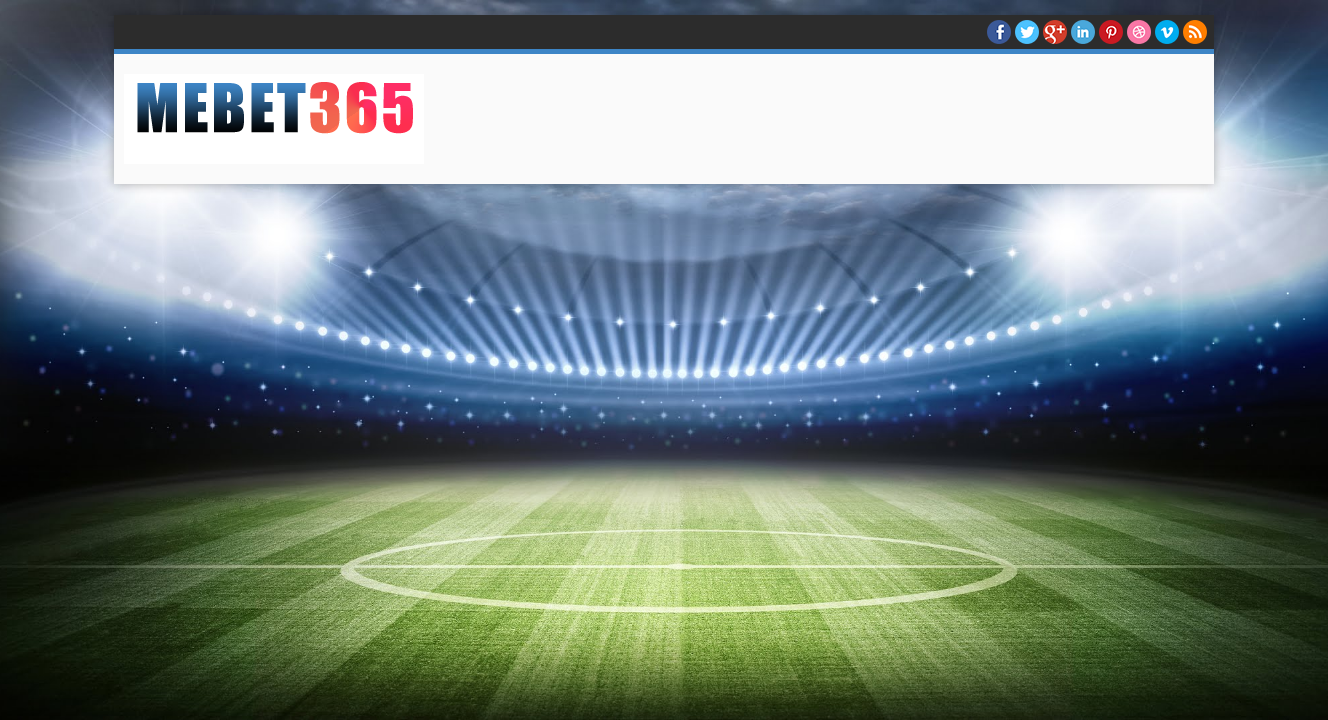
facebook (999, 32)
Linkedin (1083, 32)
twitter (1027, 32)
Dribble (1139, 32)
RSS (1195, 32)
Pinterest (1111, 32)
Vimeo (1167, 32)
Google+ (1055, 32)
